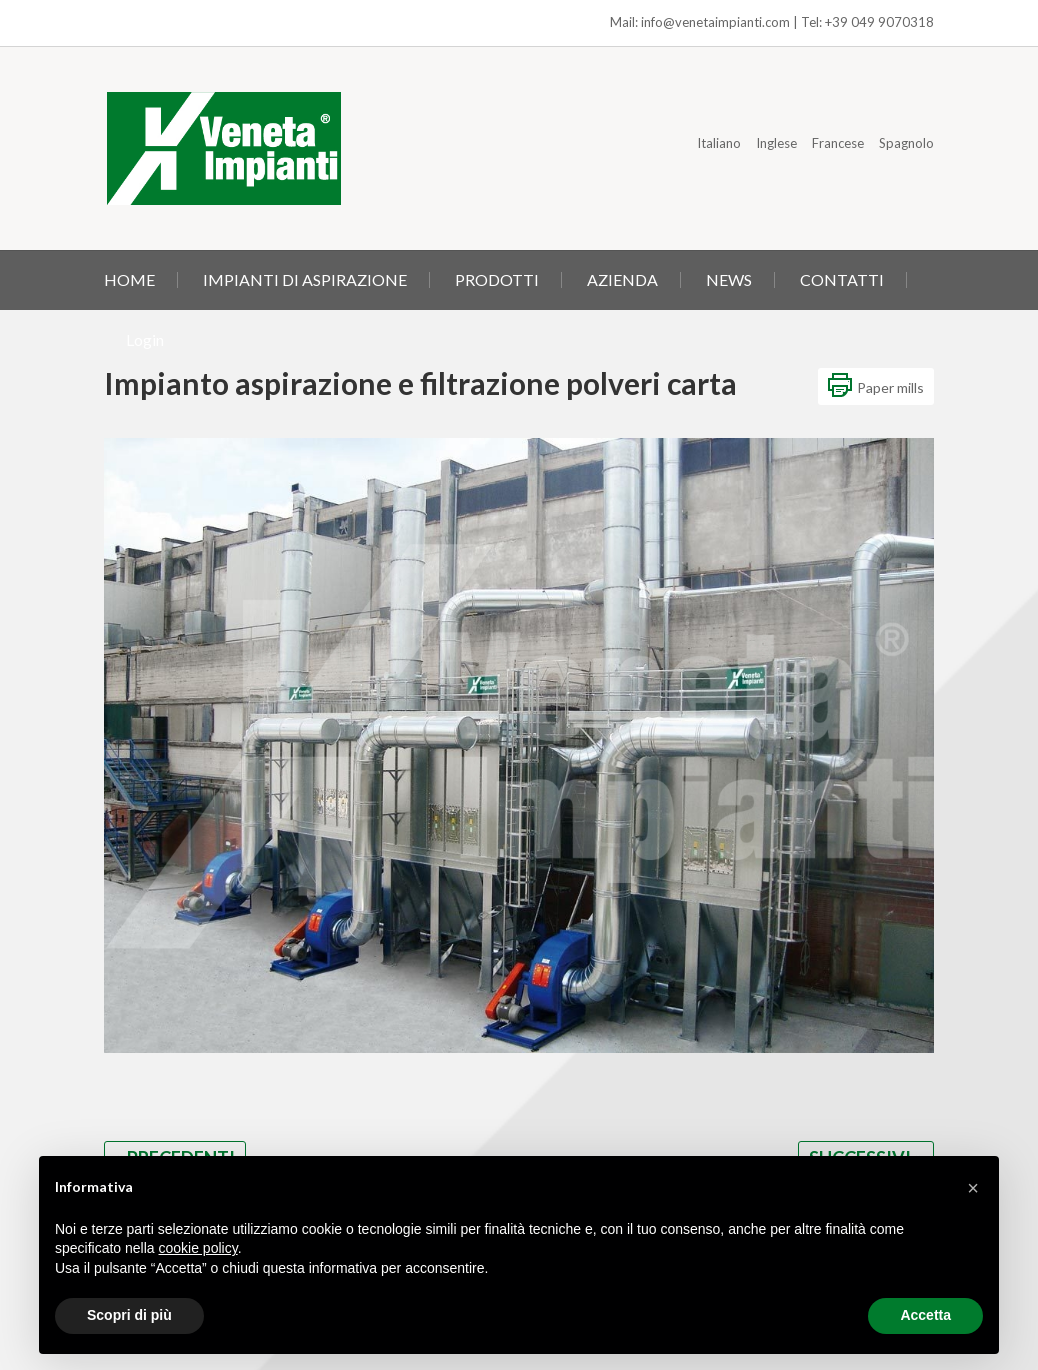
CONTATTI (842, 279)
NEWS (729, 279)
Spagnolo (906, 143)
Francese (838, 143)
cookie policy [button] (198, 1248)
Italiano (719, 143)
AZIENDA (622, 279)
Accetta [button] (925, 1315)
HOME (129, 279)
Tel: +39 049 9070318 (867, 22)
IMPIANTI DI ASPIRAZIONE (305, 279)
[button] (973, 1188)
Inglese (776, 143)
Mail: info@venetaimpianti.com (700, 22)
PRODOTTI (497, 279)
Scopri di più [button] (129, 1315)
